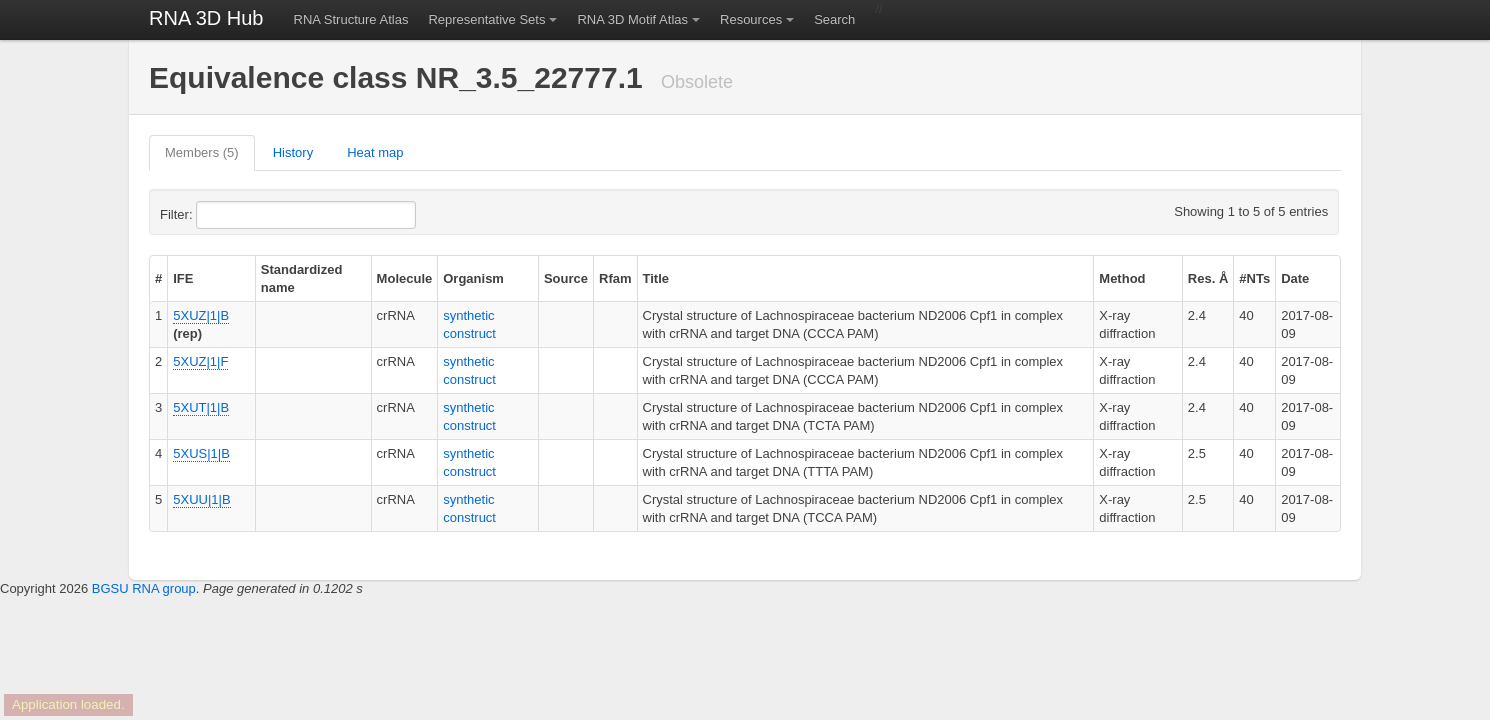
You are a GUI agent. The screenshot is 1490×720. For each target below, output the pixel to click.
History (293, 152)
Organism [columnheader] (473, 278)
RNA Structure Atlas (351, 19)
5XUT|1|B (201, 407)
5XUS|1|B (201, 453)
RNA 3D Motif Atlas (632, 19)
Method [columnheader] (1122, 278)
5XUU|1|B (201, 499)
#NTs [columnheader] (1254, 278)
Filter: (225, 215)
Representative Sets (486, 19)
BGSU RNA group (144, 588)
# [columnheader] (158, 278)
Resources (751, 19)
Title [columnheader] (656, 278)
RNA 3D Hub (206, 18)
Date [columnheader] (1295, 278)
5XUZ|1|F (200, 361)
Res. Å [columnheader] (1208, 278)
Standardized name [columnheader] (302, 278)
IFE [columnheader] (183, 278)
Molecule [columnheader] (405, 278)
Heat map (375, 152)
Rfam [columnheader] (615, 278)
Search (834, 19)
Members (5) (202, 152)
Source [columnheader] (566, 278)
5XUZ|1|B (201, 315)
